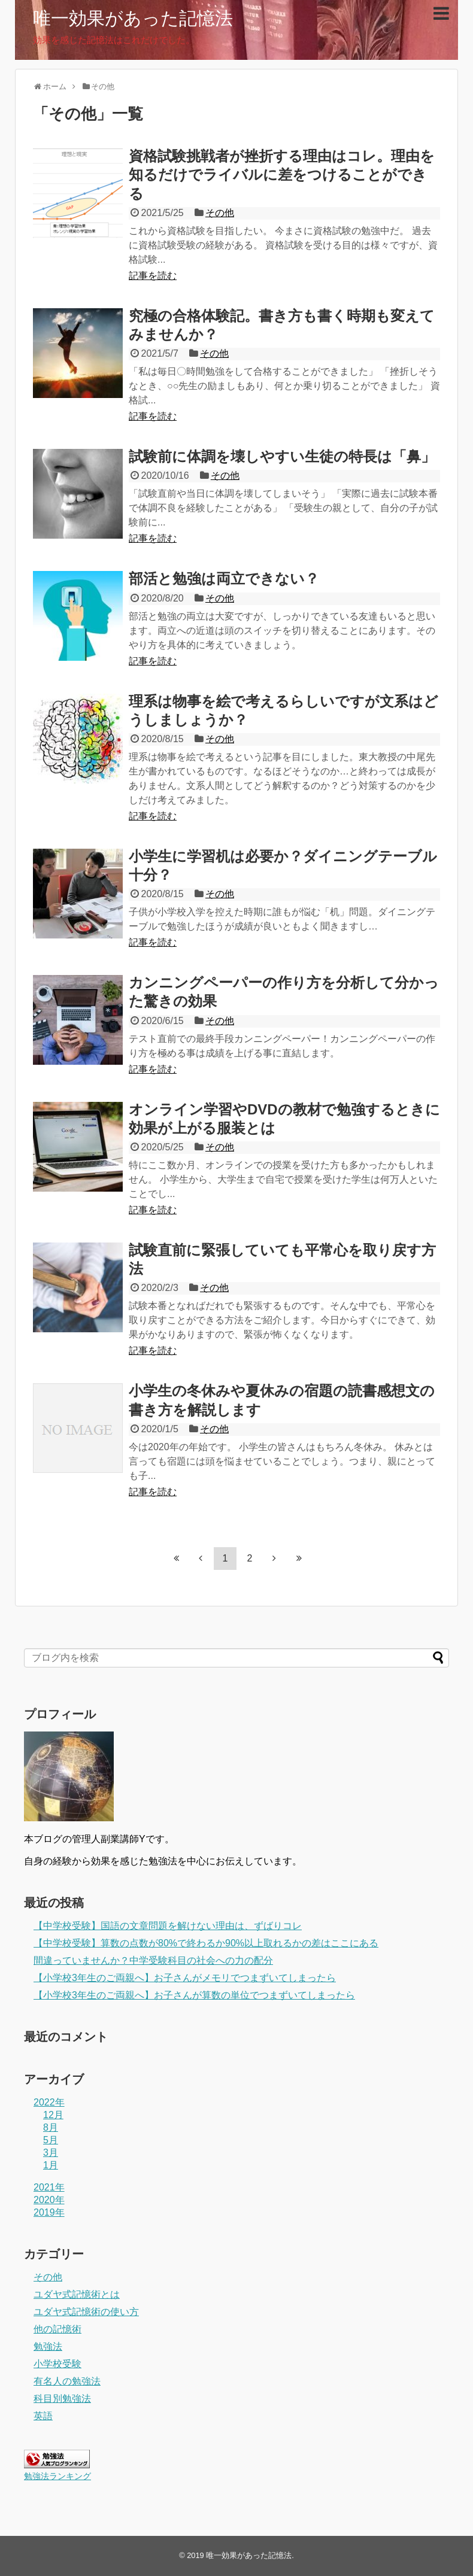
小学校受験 (57, 2364)
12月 (53, 2115)
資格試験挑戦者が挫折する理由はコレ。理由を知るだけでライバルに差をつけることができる (282, 174)
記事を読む (153, 276)
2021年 (49, 2187)
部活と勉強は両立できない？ (224, 578)
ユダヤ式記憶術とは (77, 2294)
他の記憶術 (57, 2329)
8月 (50, 2127)
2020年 (49, 2200)
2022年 (49, 2102)
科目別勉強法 (62, 2398)
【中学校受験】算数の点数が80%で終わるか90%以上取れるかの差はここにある (206, 1943)
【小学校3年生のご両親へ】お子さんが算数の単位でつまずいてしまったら (194, 1995)
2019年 (49, 2212)
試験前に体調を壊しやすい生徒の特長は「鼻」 (282, 456)
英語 (43, 2416)
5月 (50, 2140)
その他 (219, 213)
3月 (50, 2152)
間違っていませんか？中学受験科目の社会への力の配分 (153, 1960)
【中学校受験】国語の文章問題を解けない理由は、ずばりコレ (168, 1926)
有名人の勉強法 (67, 2381)
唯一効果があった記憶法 (133, 18)
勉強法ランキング (57, 2476)
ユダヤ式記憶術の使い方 (86, 2312)
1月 (50, 2165)
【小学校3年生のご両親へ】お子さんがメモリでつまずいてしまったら (185, 1978)
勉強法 (48, 2346)
